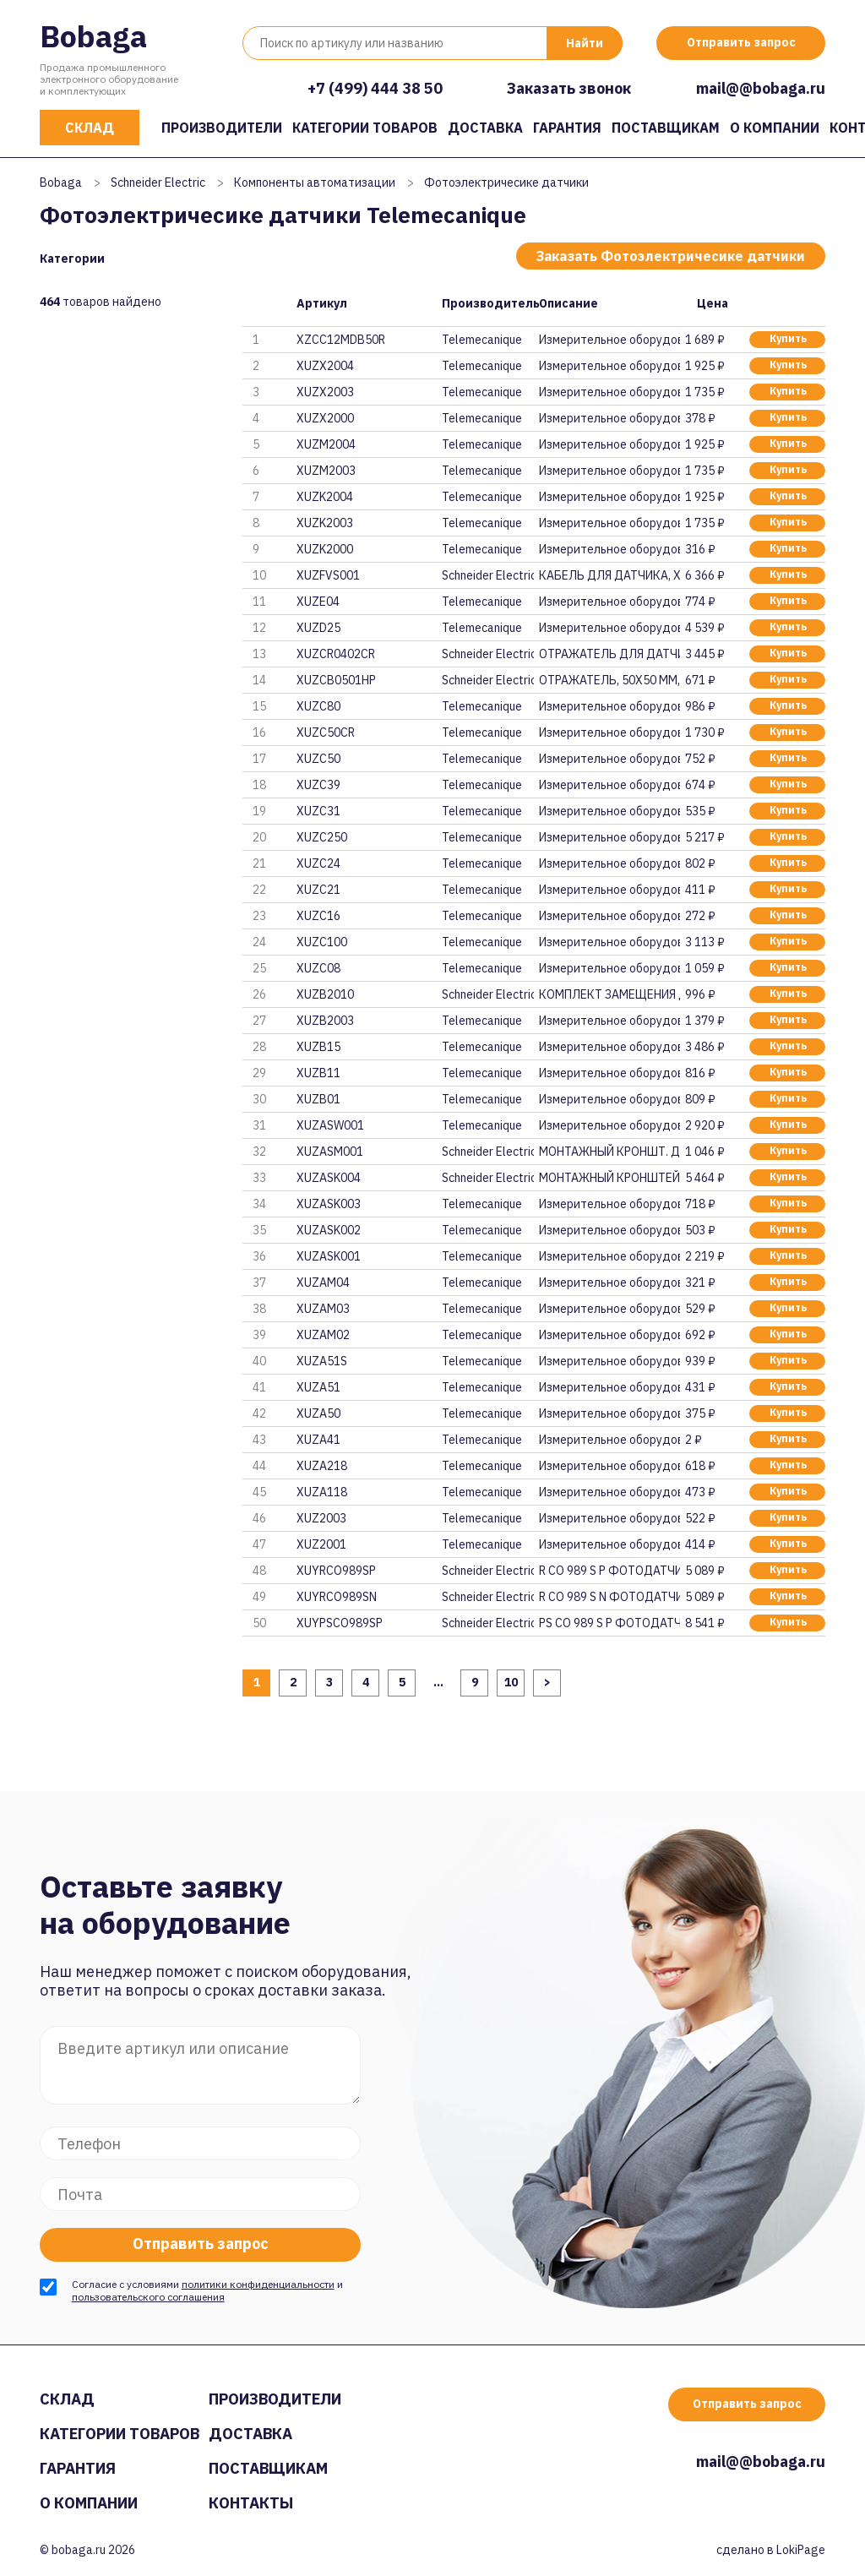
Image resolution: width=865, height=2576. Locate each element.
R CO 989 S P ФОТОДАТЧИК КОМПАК (609, 1570)
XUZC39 (318, 784)
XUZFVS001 (328, 575)
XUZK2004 (324, 496)
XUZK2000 (324, 549)
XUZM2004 (326, 444)
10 (511, 1682)
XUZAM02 (323, 1334)
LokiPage (800, 2549)
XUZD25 (318, 627)
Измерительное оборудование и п (609, 339)
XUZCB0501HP (336, 680)
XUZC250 (321, 837)
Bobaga (93, 36)
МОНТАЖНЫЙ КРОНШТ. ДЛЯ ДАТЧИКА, (609, 1151)
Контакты (251, 2503)
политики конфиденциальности (258, 2284)
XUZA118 (321, 1492)
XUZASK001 (328, 1256)
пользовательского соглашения (148, 2296)
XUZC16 (318, 915)
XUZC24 (318, 863)
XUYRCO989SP (336, 1570)
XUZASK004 (328, 1177)
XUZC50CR (325, 732)
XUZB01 (318, 1099)
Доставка (485, 127)
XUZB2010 (325, 994)
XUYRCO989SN (336, 1596)
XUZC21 (318, 889)
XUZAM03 (323, 1308)
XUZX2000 (325, 418)
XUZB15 (318, 1046)
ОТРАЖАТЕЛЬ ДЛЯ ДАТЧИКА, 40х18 (609, 654)
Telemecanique (482, 339)
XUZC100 (321, 942)
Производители (221, 127)
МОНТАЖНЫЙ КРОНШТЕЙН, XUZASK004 (609, 1177)
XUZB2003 (325, 1020)
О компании (774, 127)
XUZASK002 (328, 1230)
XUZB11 (318, 1073)
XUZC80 (318, 706)
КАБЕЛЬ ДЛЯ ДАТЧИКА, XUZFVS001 (609, 575)
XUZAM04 (323, 1282)
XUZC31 (318, 811)
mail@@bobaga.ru (760, 88)
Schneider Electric (158, 182)
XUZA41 (318, 1439)
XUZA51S (321, 1361)
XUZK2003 (324, 523)
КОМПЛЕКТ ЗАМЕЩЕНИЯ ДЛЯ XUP (609, 994)
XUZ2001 (321, 1544)
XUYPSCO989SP (339, 1623)
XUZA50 (318, 1413)
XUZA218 (321, 1465)
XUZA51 (318, 1387)
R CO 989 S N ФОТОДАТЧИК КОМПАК (609, 1596)
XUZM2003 (326, 470)
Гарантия (567, 127)
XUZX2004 (325, 365)
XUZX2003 (325, 392)
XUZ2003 (321, 1518)
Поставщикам (666, 127)
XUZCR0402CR (335, 654)
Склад (89, 127)
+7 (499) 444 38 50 (375, 88)
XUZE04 (318, 601)
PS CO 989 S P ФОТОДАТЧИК (609, 1623)
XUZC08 (318, 968)
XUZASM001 (329, 1151)
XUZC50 (318, 758)
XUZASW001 (330, 1125)
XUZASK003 (328, 1204)
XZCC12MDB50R (340, 339)
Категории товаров (365, 127)
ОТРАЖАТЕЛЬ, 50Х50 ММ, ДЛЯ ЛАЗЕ (609, 680)
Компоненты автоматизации (314, 182)
